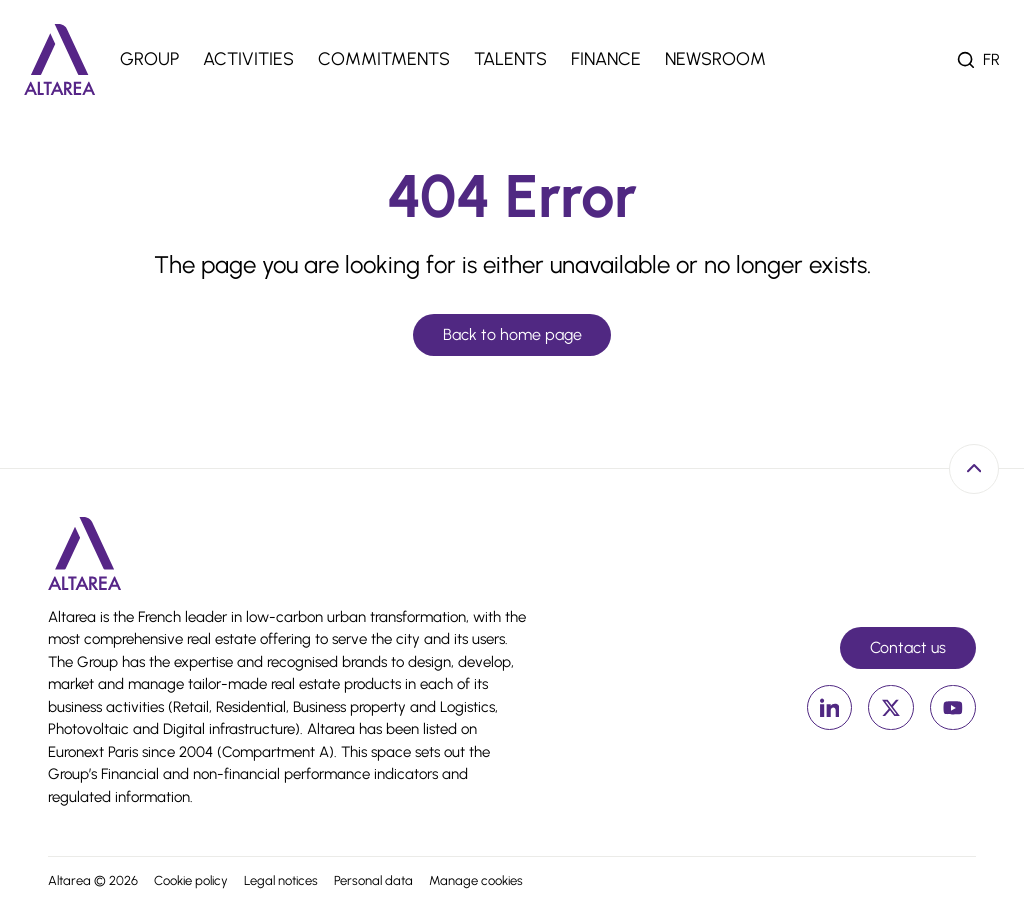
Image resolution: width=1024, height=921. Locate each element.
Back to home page (512, 334)
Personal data (373, 880)
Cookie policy (191, 880)
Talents (510, 59)
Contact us (908, 647)
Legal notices (281, 880)
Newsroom (715, 59)
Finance (606, 59)
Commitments (384, 59)
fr (991, 59)
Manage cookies (476, 880)
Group (149, 59)
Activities (248, 59)
